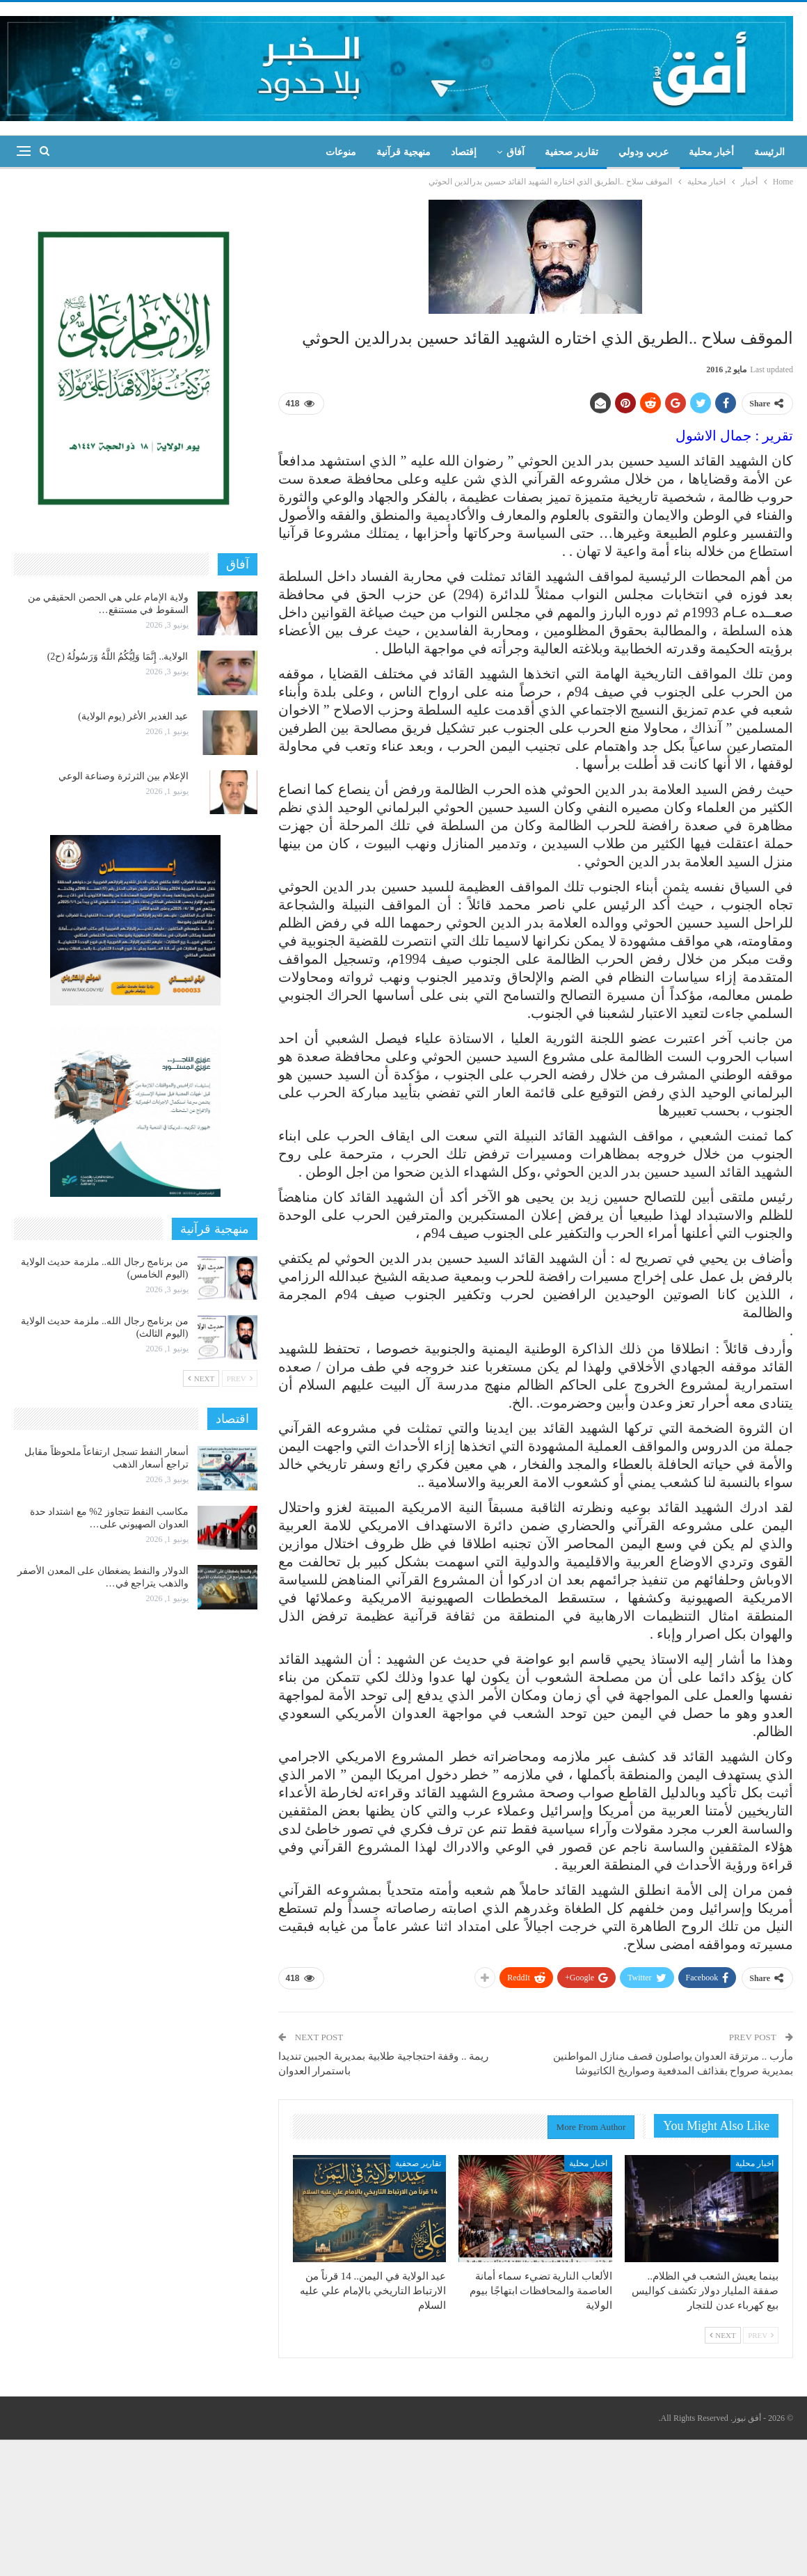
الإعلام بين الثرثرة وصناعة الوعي (123, 776)
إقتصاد (464, 152)
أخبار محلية (712, 152)
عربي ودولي (643, 152)
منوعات (341, 152)
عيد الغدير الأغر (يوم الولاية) (133, 716)
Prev (761, 2335)
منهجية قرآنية (403, 152)
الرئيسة (769, 152)
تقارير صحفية (572, 152)
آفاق (515, 152)
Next (723, 2335)
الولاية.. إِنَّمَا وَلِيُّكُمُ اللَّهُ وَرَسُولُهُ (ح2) (118, 656)
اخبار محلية (754, 2163)
